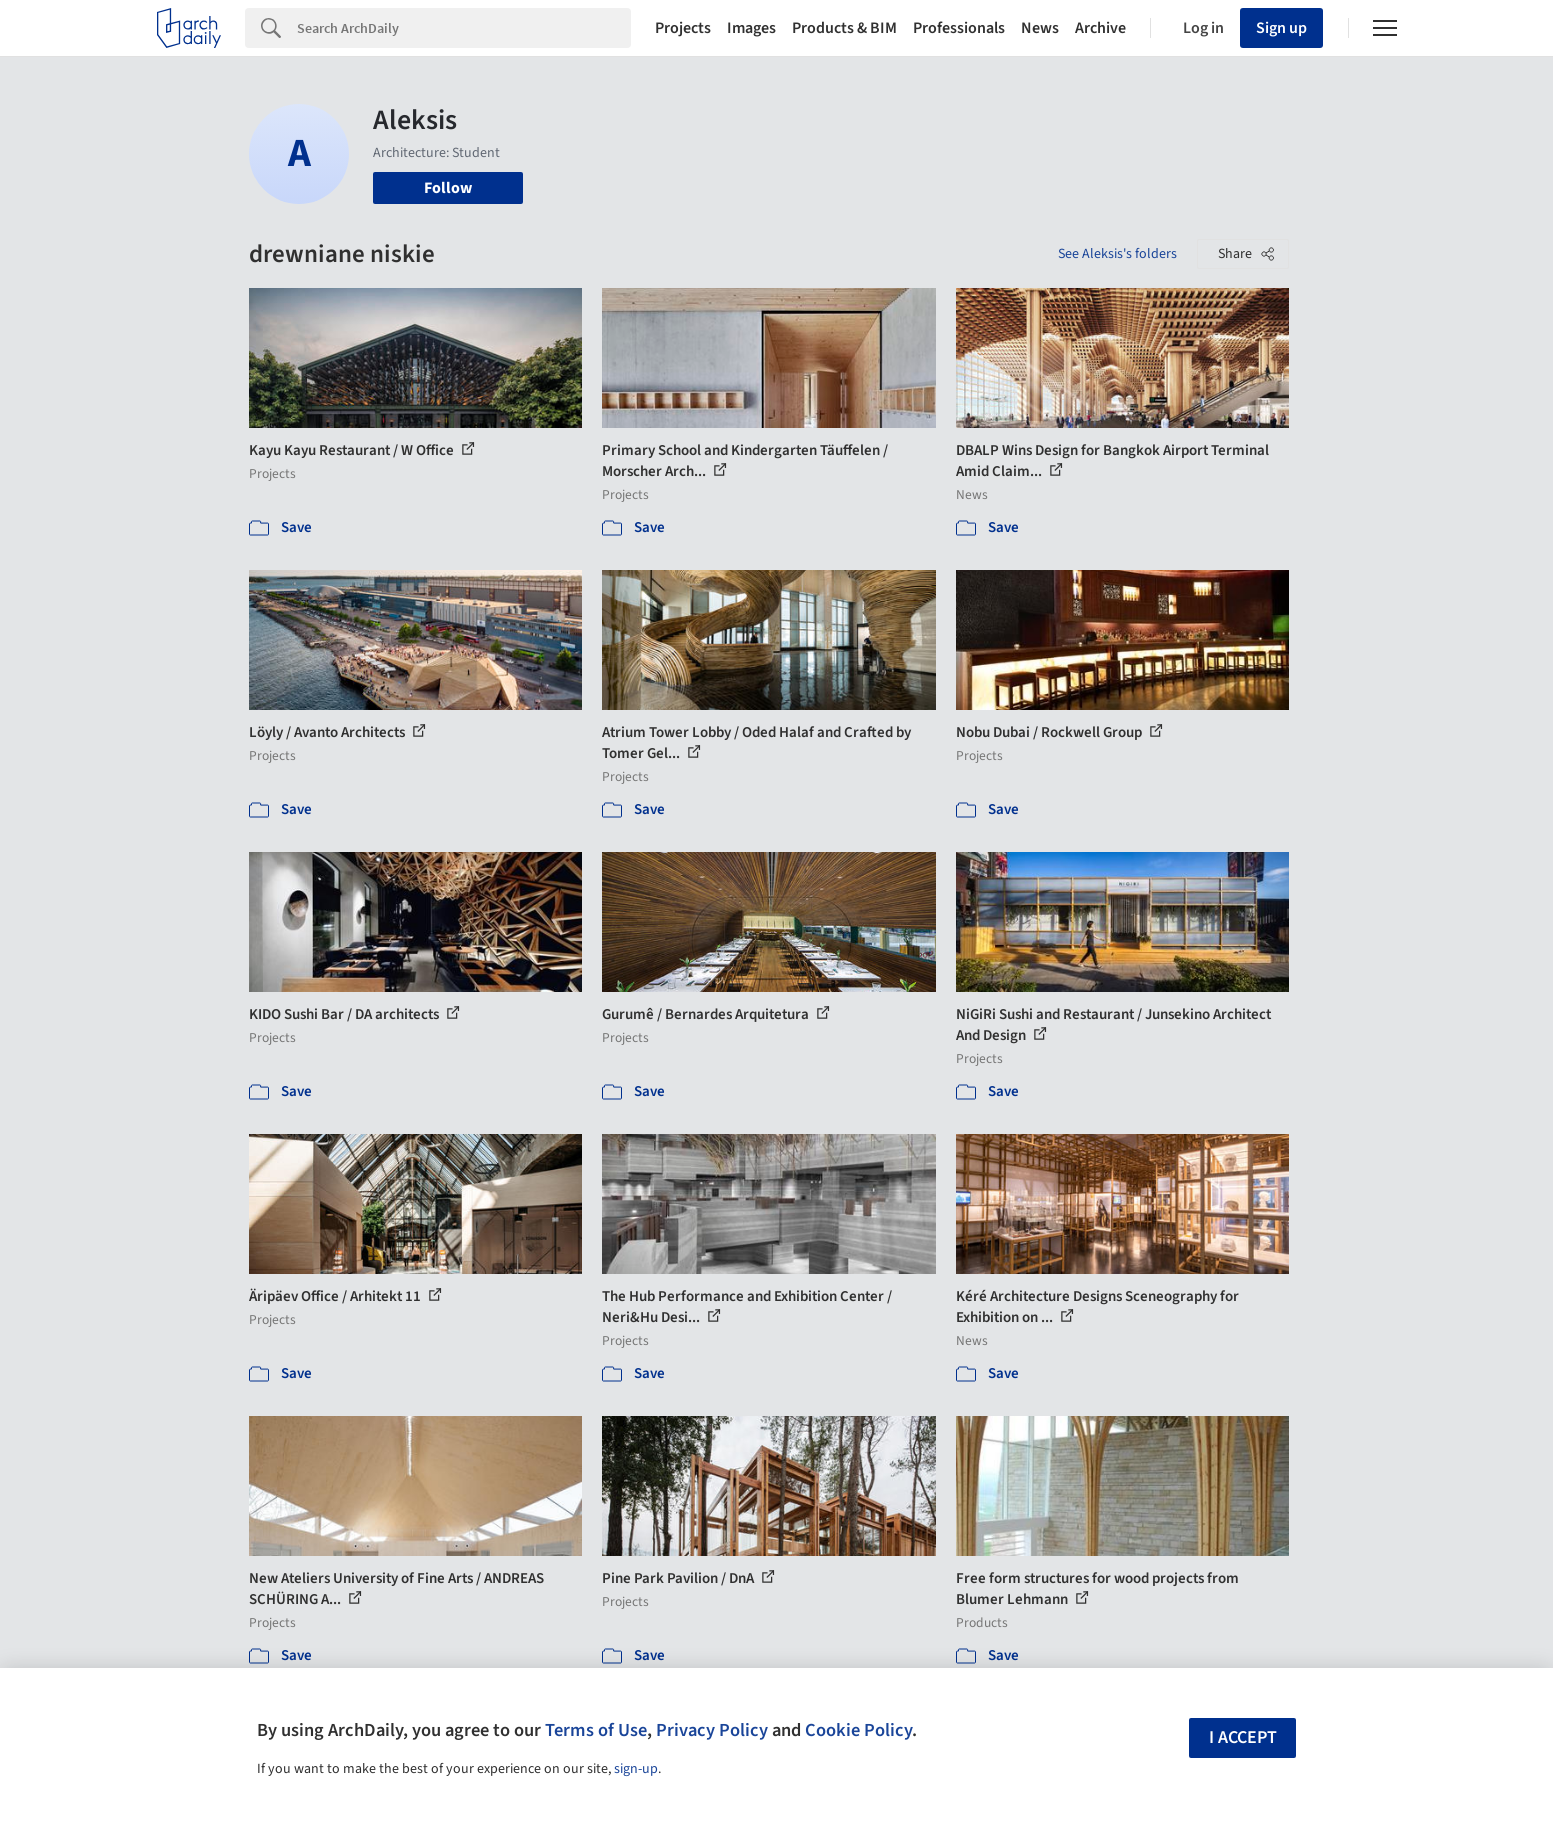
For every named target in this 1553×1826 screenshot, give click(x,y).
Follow (448, 188)
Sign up (1281, 28)
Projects (683, 28)
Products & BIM (844, 28)
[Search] (464, 28)
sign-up (636, 1769)
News (1040, 28)
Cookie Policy (858, 1730)
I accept (1243, 1737)
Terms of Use (596, 1730)
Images (751, 28)
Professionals (959, 28)
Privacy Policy (712, 1730)
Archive (1100, 28)
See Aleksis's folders (1117, 254)
